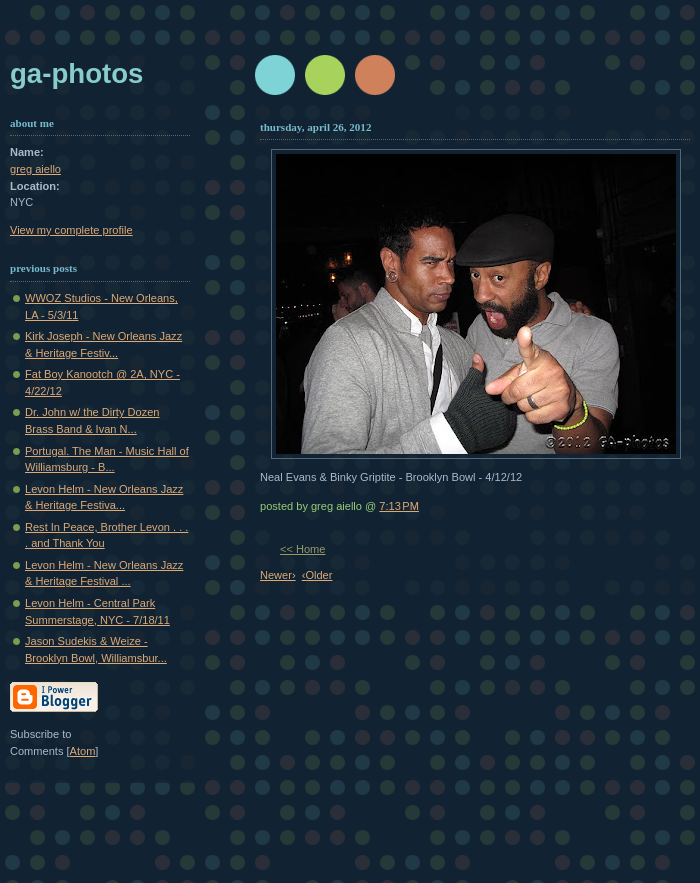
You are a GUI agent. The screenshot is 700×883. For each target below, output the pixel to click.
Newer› (278, 575)
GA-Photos (76, 73)
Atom (83, 751)
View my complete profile (71, 230)
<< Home (302, 549)
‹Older (317, 575)
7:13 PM (399, 506)
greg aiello (35, 169)
